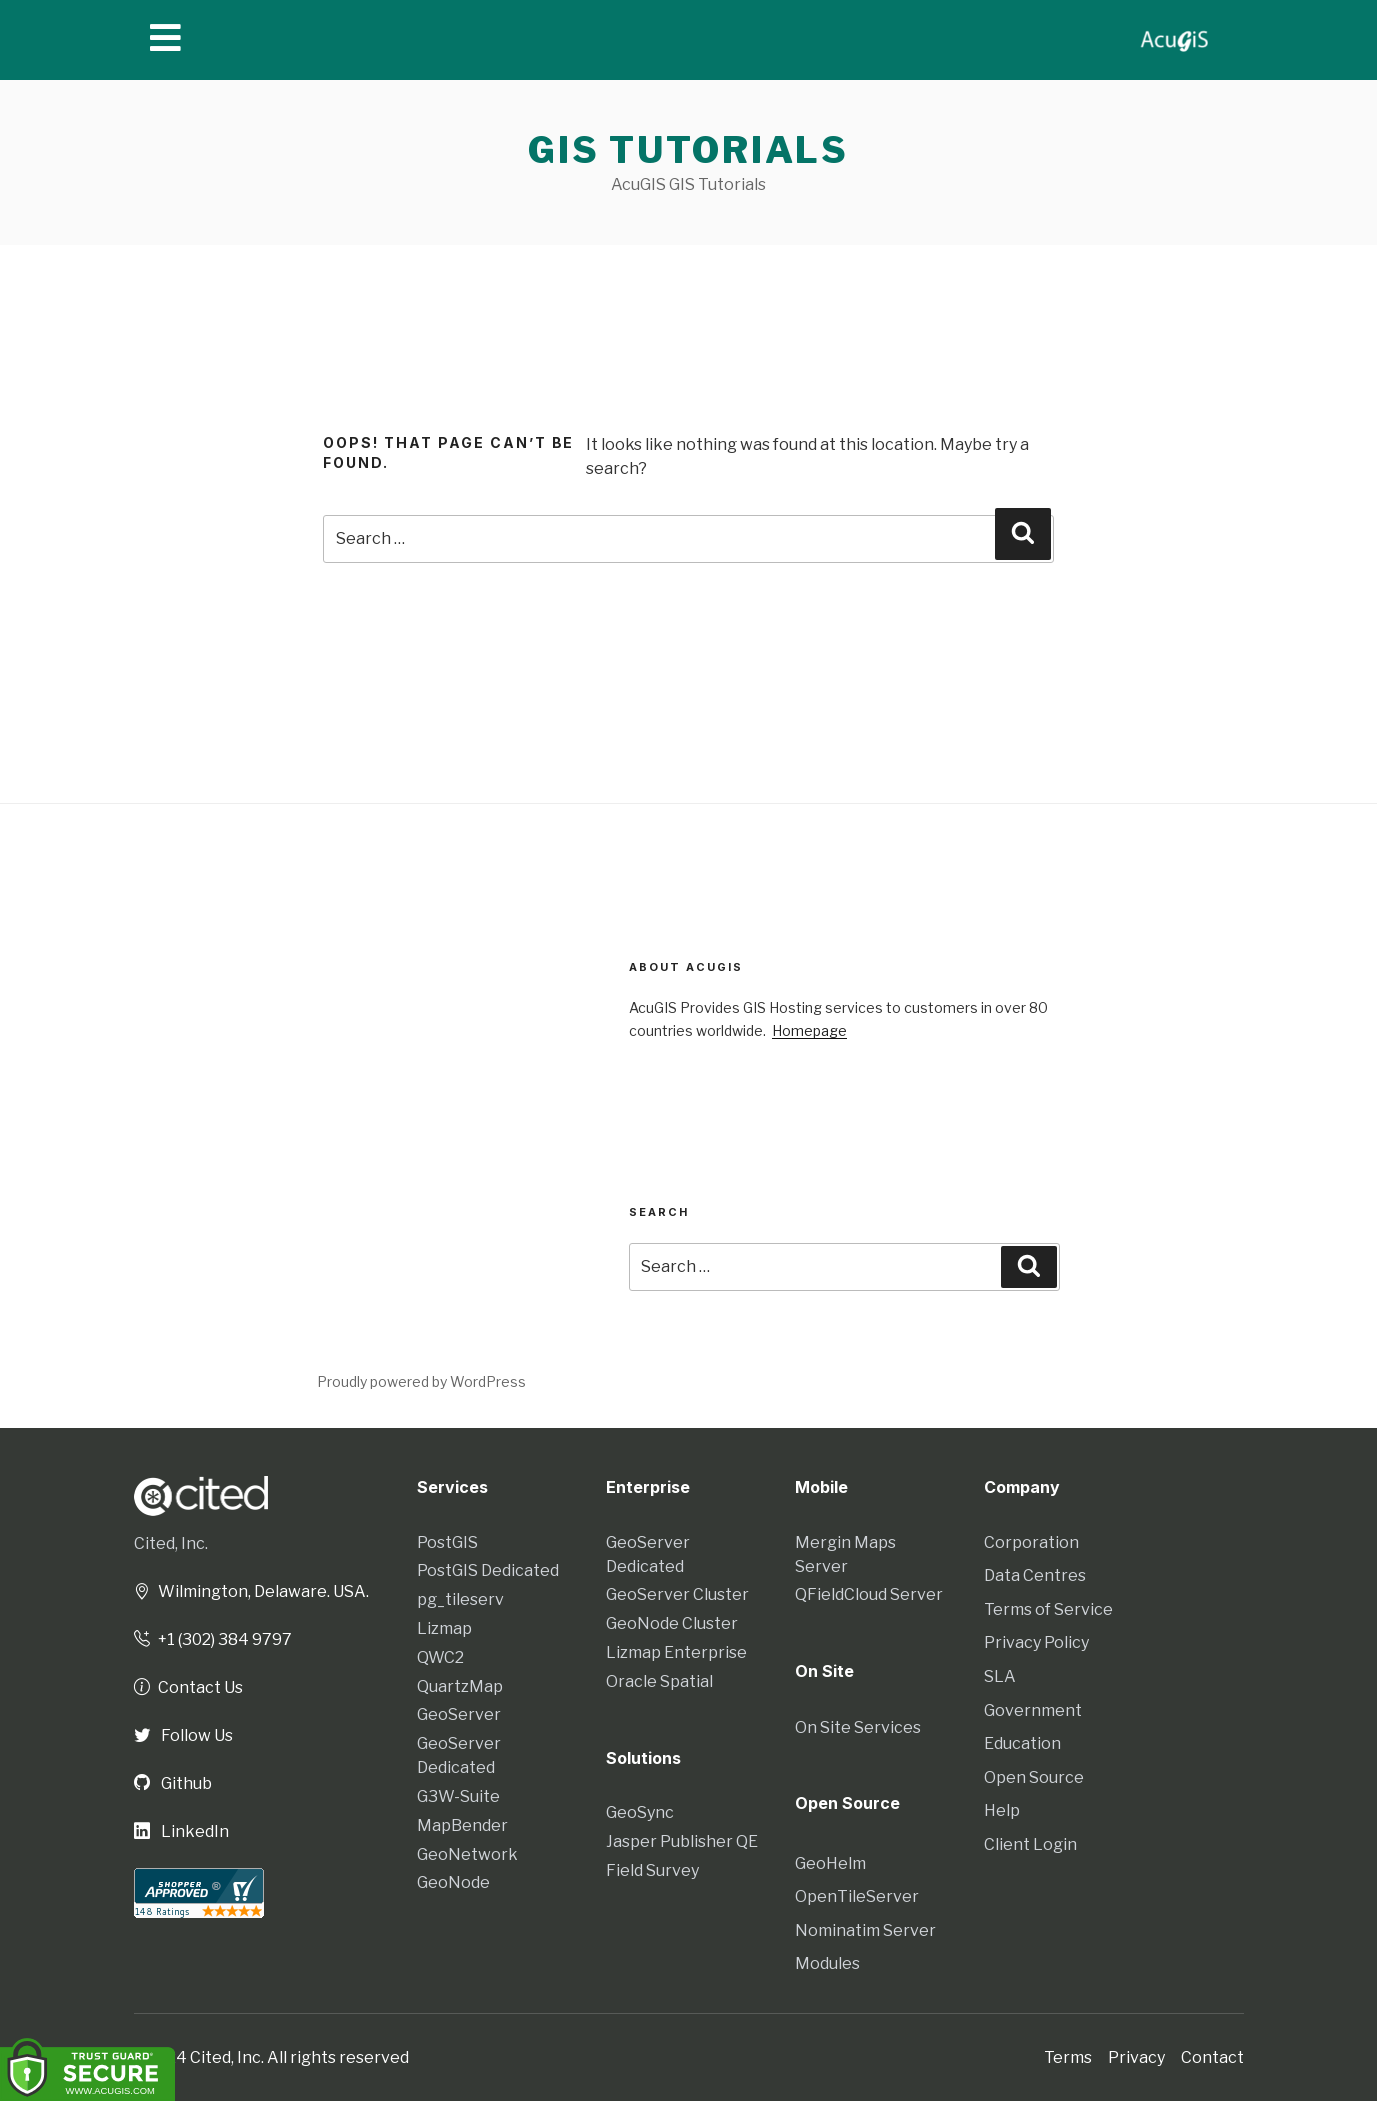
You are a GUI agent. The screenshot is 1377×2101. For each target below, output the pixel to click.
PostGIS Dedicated (488, 1570)
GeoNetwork (467, 1854)
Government (1033, 1710)
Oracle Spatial (659, 1681)
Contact (1212, 2056)
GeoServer (459, 1714)
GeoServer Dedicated (459, 1755)
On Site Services (858, 1726)
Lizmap (444, 1628)
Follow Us (183, 1735)
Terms (1068, 2056)
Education (1022, 1743)
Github (173, 1783)
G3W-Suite (458, 1796)
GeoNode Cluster (672, 1623)
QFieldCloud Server (869, 1594)
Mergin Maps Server (845, 1554)
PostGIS (447, 1542)
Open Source (1034, 1777)
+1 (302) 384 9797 (213, 1639)
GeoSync (640, 1812)
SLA (1000, 1676)
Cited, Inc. (171, 1543)
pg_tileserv (460, 1599)
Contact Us (188, 1687)
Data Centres (1035, 1575)
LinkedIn (181, 1831)
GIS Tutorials (688, 150)
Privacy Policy (1036, 1642)
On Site (824, 1671)
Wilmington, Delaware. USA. (251, 1591)
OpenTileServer (857, 1895)
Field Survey (652, 1870)
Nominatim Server (865, 1929)
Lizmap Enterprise (676, 1652)
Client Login (1030, 1844)
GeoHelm (830, 1862)
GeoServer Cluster (677, 1594)
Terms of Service (1048, 1609)
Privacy (1136, 2056)
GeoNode (453, 1882)
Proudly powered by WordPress (421, 1381)
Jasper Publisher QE (682, 1841)
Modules (827, 1962)
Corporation (1031, 1542)
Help (1002, 1810)
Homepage (809, 1030)
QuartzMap (460, 1686)
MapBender (462, 1825)
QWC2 (440, 1657)
